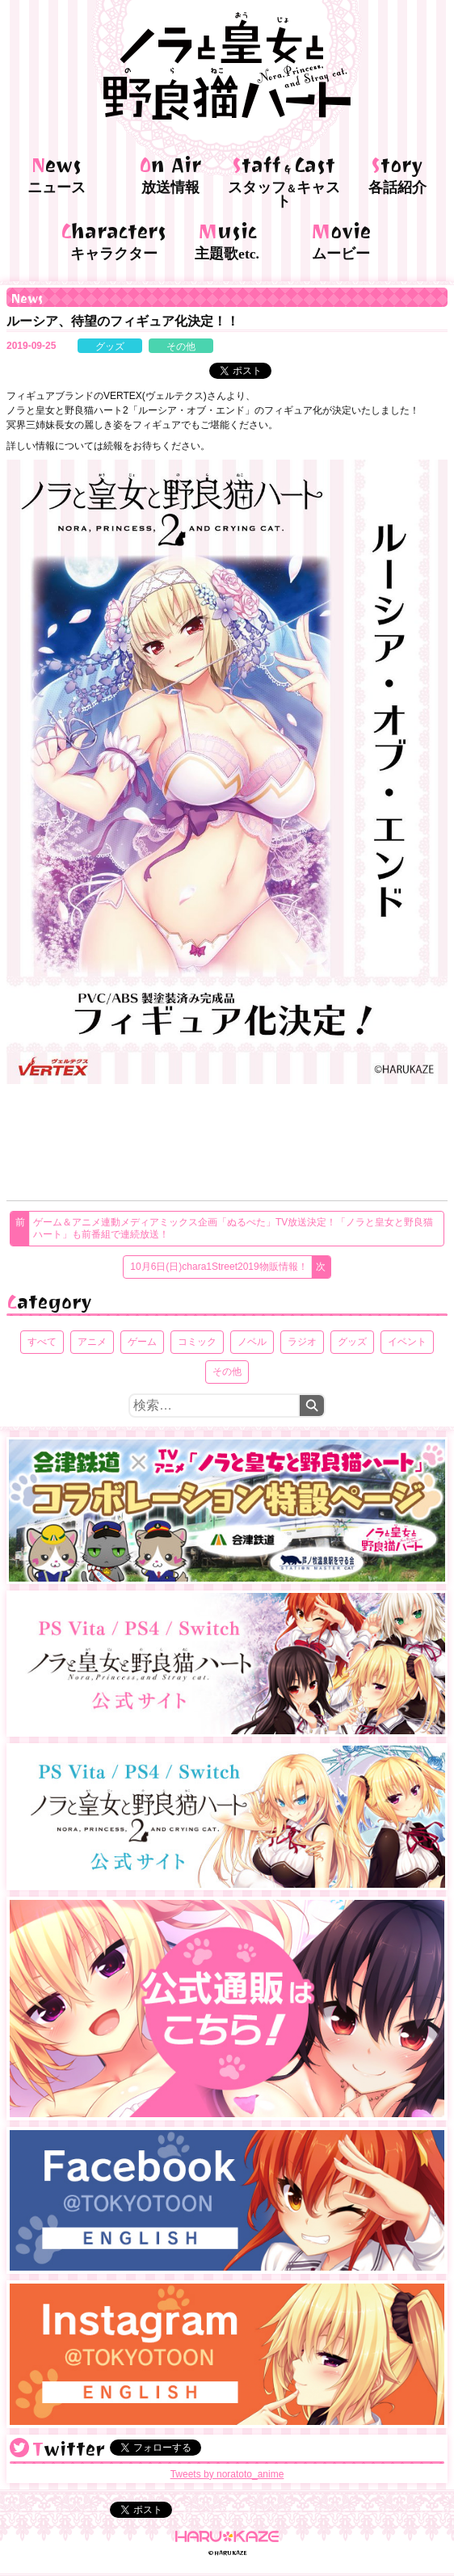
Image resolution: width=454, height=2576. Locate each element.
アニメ (92, 1341)
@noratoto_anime (19, 2447)
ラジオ (302, 1341)
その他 (180, 346)
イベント (407, 1341)
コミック (197, 1341)
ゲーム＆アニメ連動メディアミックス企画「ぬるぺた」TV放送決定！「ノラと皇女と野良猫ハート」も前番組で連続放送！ (233, 1228)
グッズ (109, 346)
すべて (42, 1341)
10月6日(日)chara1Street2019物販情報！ (218, 1266)
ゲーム (142, 1341)
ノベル (252, 1341)
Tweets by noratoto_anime (227, 2474)
